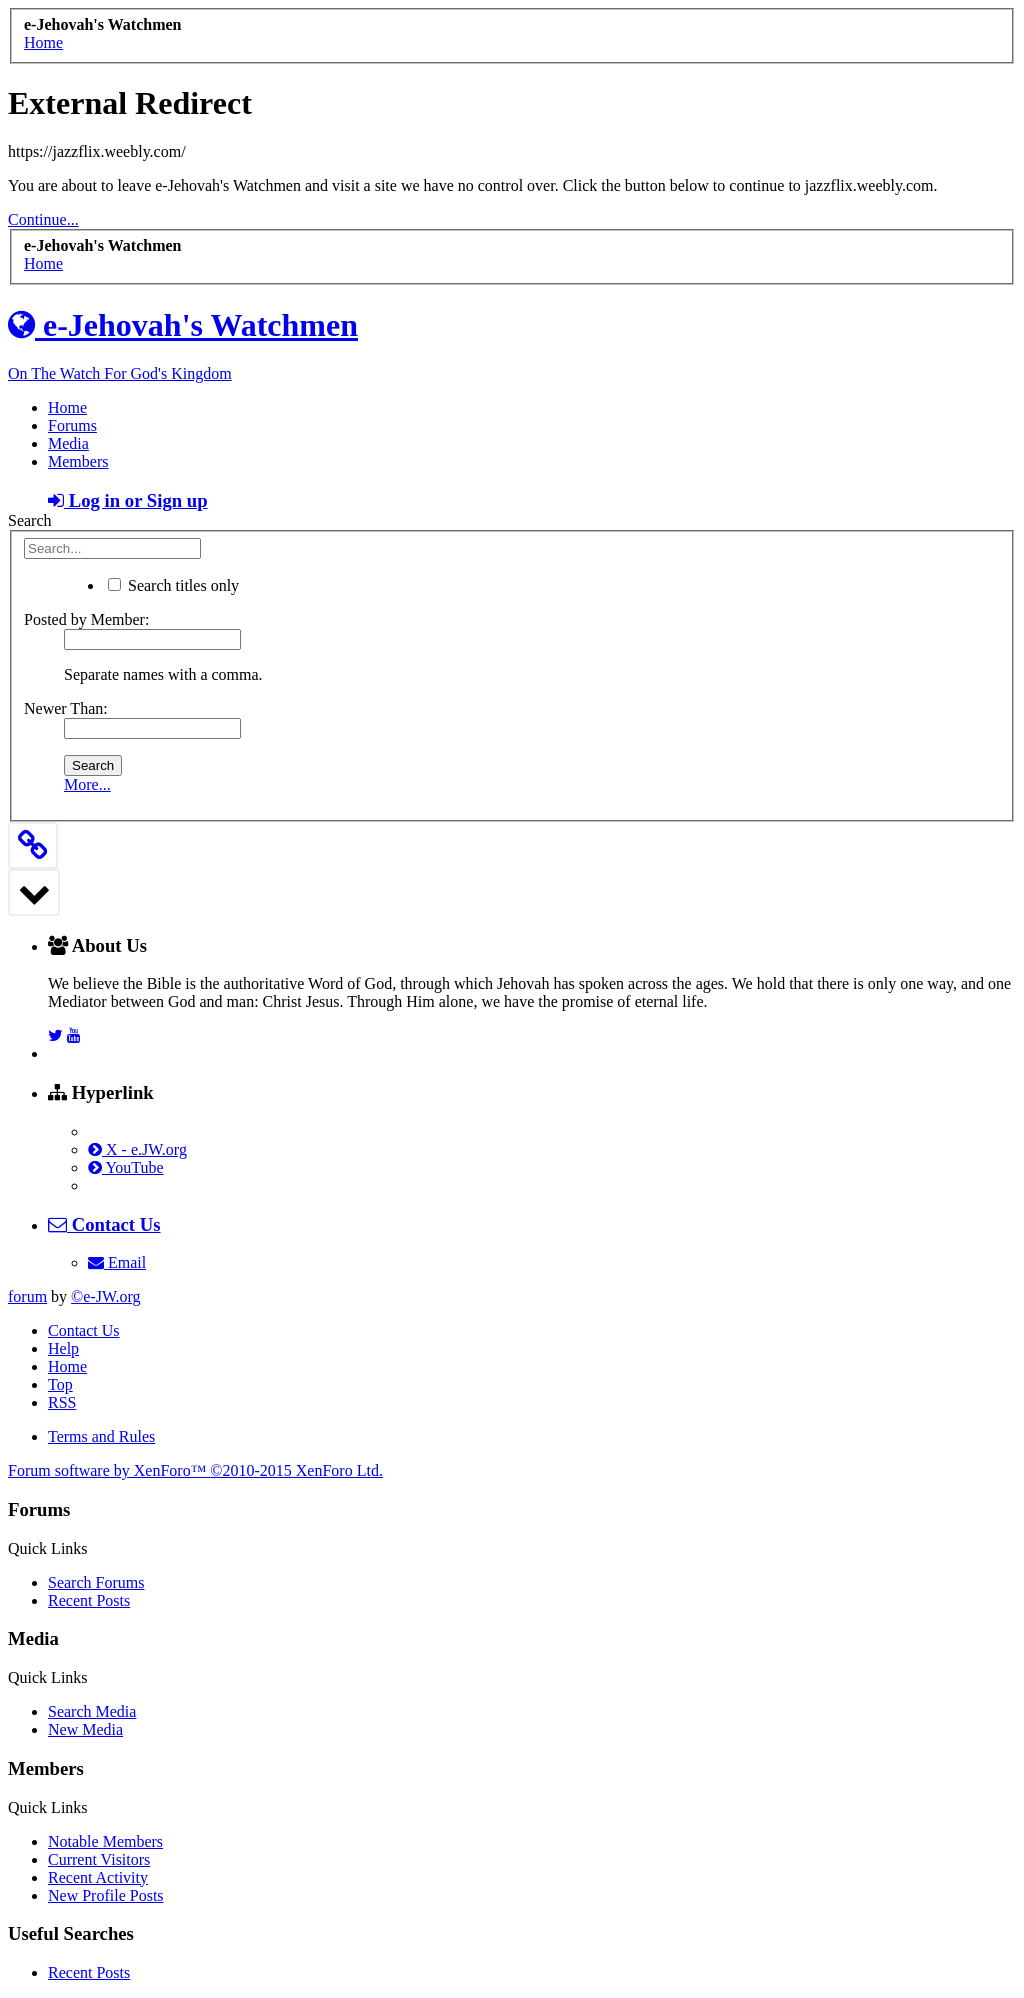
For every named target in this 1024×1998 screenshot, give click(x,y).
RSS (62, 1402)
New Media (85, 1729)
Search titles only (173, 585)
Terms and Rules (101, 1436)
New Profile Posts (106, 1895)
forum (27, 1296)
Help (63, 1348)
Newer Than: (66, 708)
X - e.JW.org (137, 1149)
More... (87, 784)
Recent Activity (98, 1877)
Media (68, 443)
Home (67, 407)
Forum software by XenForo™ (195, 1470)
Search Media (92, 1711)
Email (117, 1262)
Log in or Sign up (128, 500)
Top (60, 1384)
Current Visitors (99, 1859)
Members (78, 461)
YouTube (126, 1167)
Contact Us (84, 1330)
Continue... (43, 219)
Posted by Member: (86, 619)
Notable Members (105, 1841)
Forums (72, 425)
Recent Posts (89, 1600)
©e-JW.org (105, 1296)
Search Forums (96, 1582)
